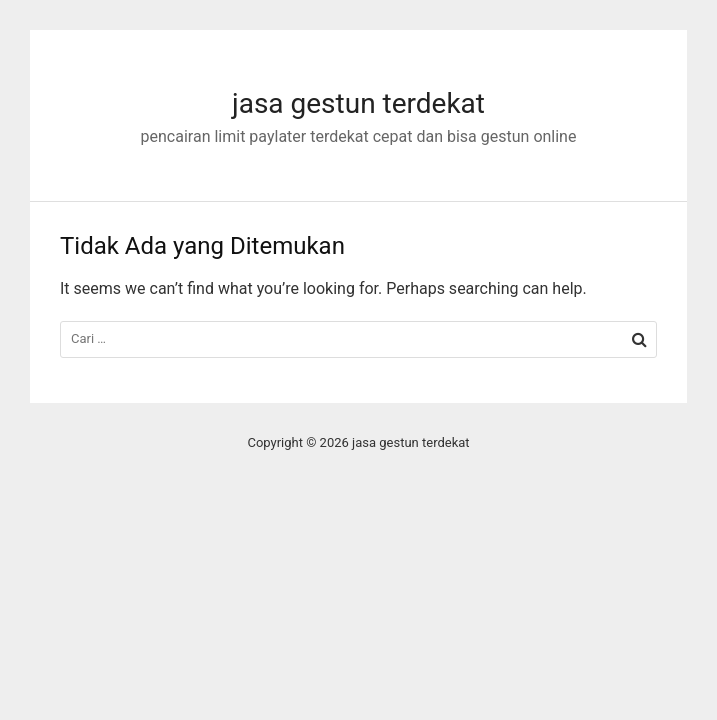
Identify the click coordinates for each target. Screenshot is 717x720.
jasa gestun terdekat (358, 103)
